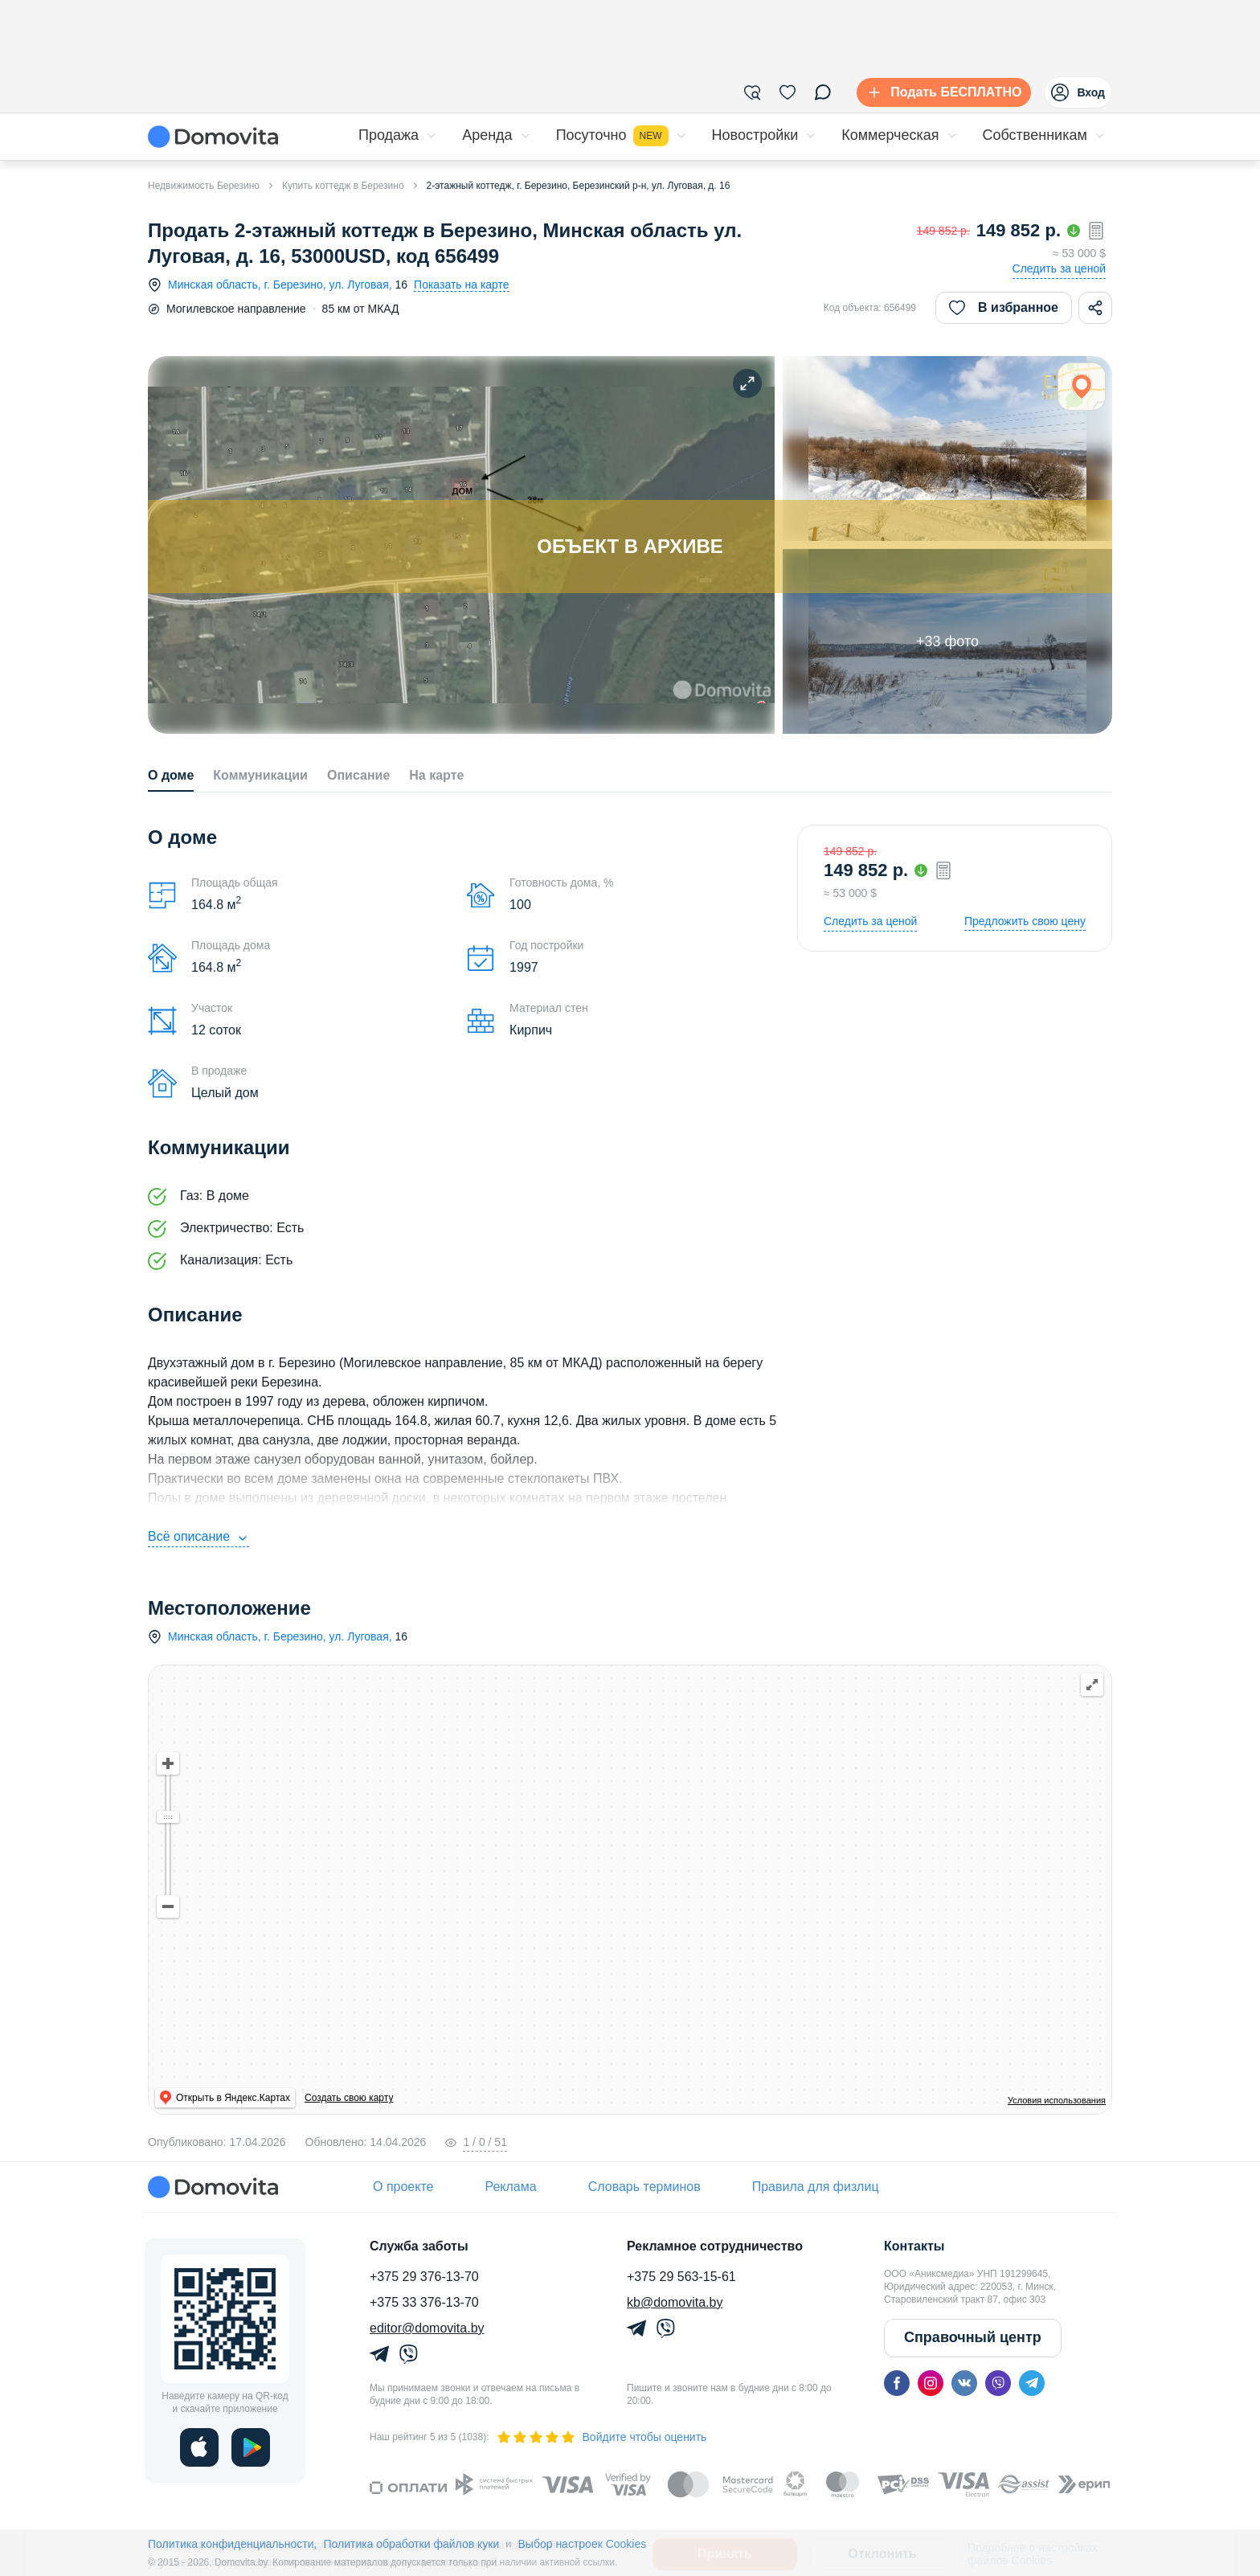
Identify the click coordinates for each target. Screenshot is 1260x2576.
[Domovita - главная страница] (213, 137)
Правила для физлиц (815, 2186)
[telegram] (1032, 2383)
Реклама (510, 2186)
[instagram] (930, 2383)
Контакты (914, 2246)
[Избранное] (787, 92)
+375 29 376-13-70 (424, 2276)
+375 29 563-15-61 (681, 2276)
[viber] (998, 2383)
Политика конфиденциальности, (232, 2543)
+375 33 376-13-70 (424, 2302)
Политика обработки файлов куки (411, 2543)
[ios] (199, 2447)
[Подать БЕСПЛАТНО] (940, 92)
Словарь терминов (644, 2186)
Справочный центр (972, 2337)
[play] (250, 2447)
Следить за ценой (1059, 268)
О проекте (403, 2186)
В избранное (1003, 308)
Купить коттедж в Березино (343, 185)
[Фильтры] (752, 92)
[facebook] (897, 2383)
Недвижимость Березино (204, 185)
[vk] (964, 2383)
